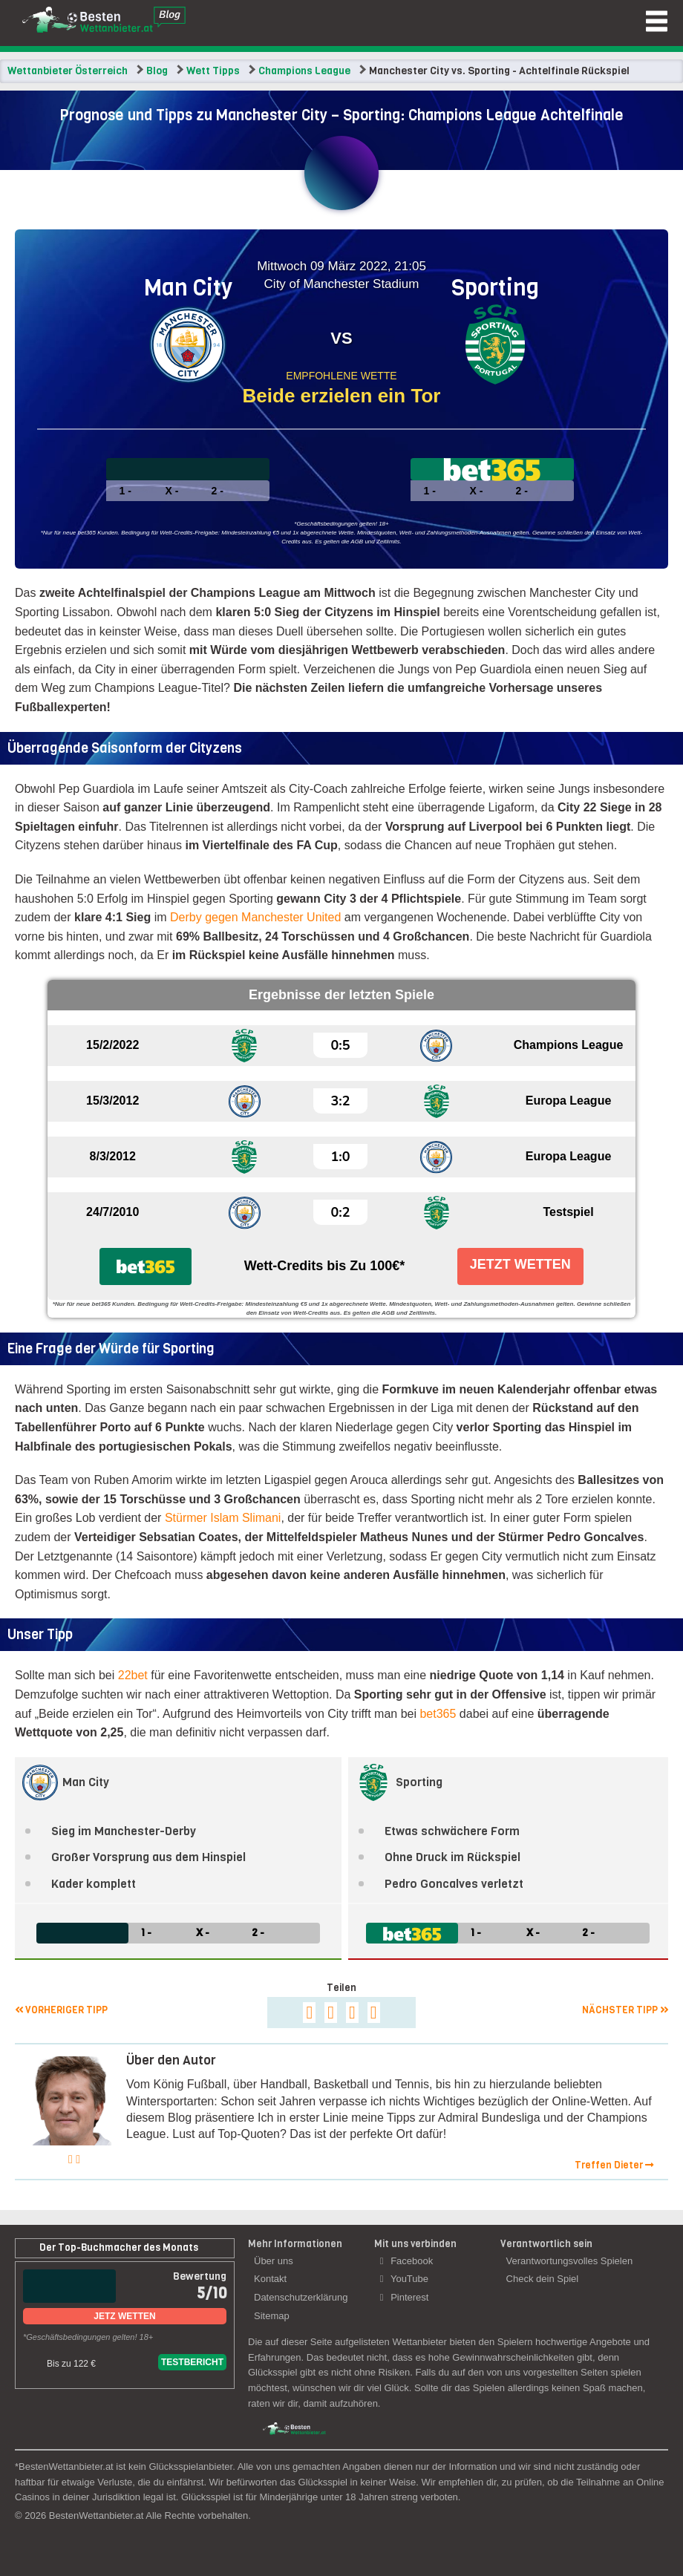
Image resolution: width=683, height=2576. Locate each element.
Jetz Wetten (124, 2316)
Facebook (406, 2260)
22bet (133, 1675)
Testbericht (192, 2362)
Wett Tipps (213, 71)
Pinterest (404, 2297)
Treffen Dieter (614, 2165)
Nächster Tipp (625, 2010)
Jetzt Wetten (520, 1264)
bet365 (437, 1713)
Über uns (273, 2260)
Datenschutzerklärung (300, 2297)
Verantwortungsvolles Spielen (569, 2260)
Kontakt (270, 2278)
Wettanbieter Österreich (67, 71)
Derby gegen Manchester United (255, 917)
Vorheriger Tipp (61, 2010)
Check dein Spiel (542, 2278)
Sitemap (272, 2315)
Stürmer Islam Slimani (223, 1517)
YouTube (404, 2278)
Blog (157, 71)
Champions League (304, 71)
